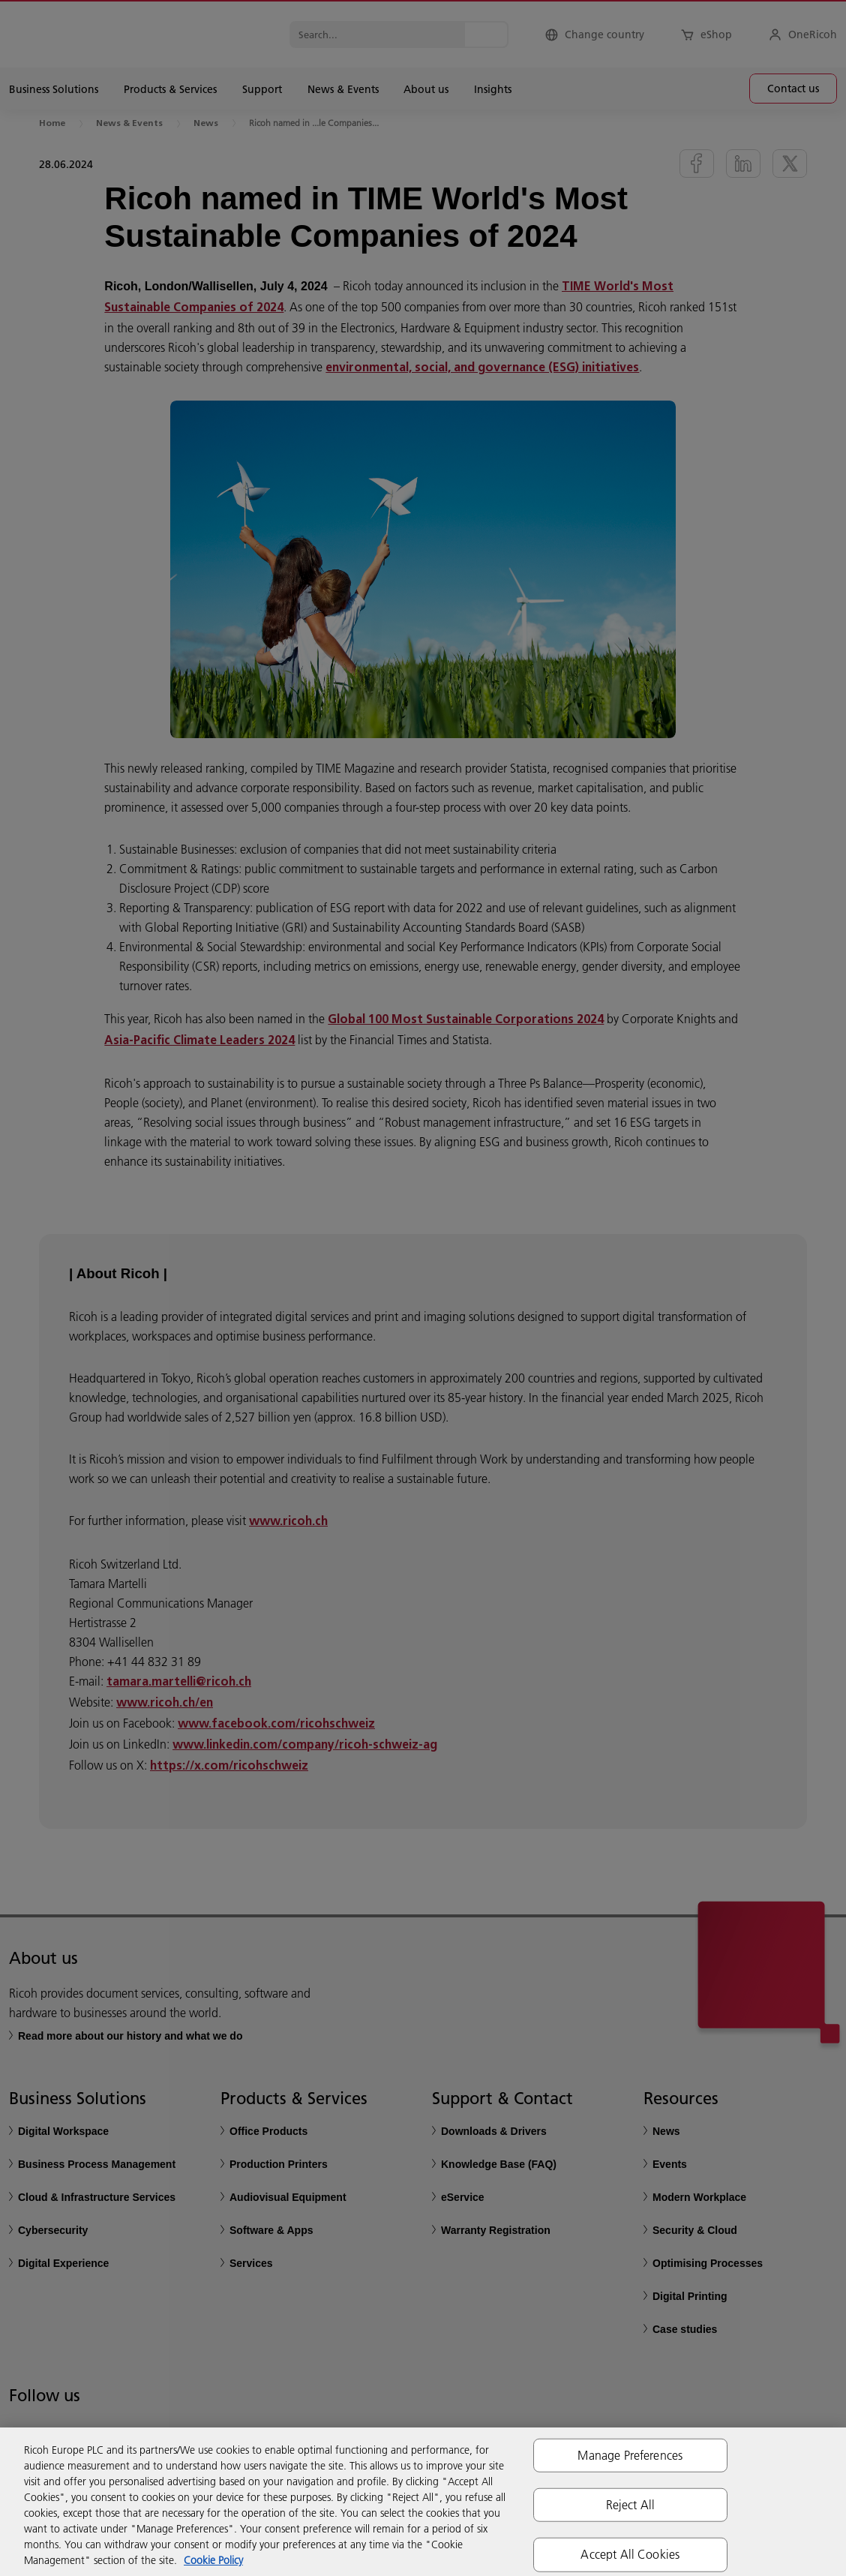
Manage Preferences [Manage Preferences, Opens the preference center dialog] (630, 2455)
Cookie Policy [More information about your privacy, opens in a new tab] (213, 2560)
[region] (423, 2501)
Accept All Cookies (630, 2554)
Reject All (631, 2504)
